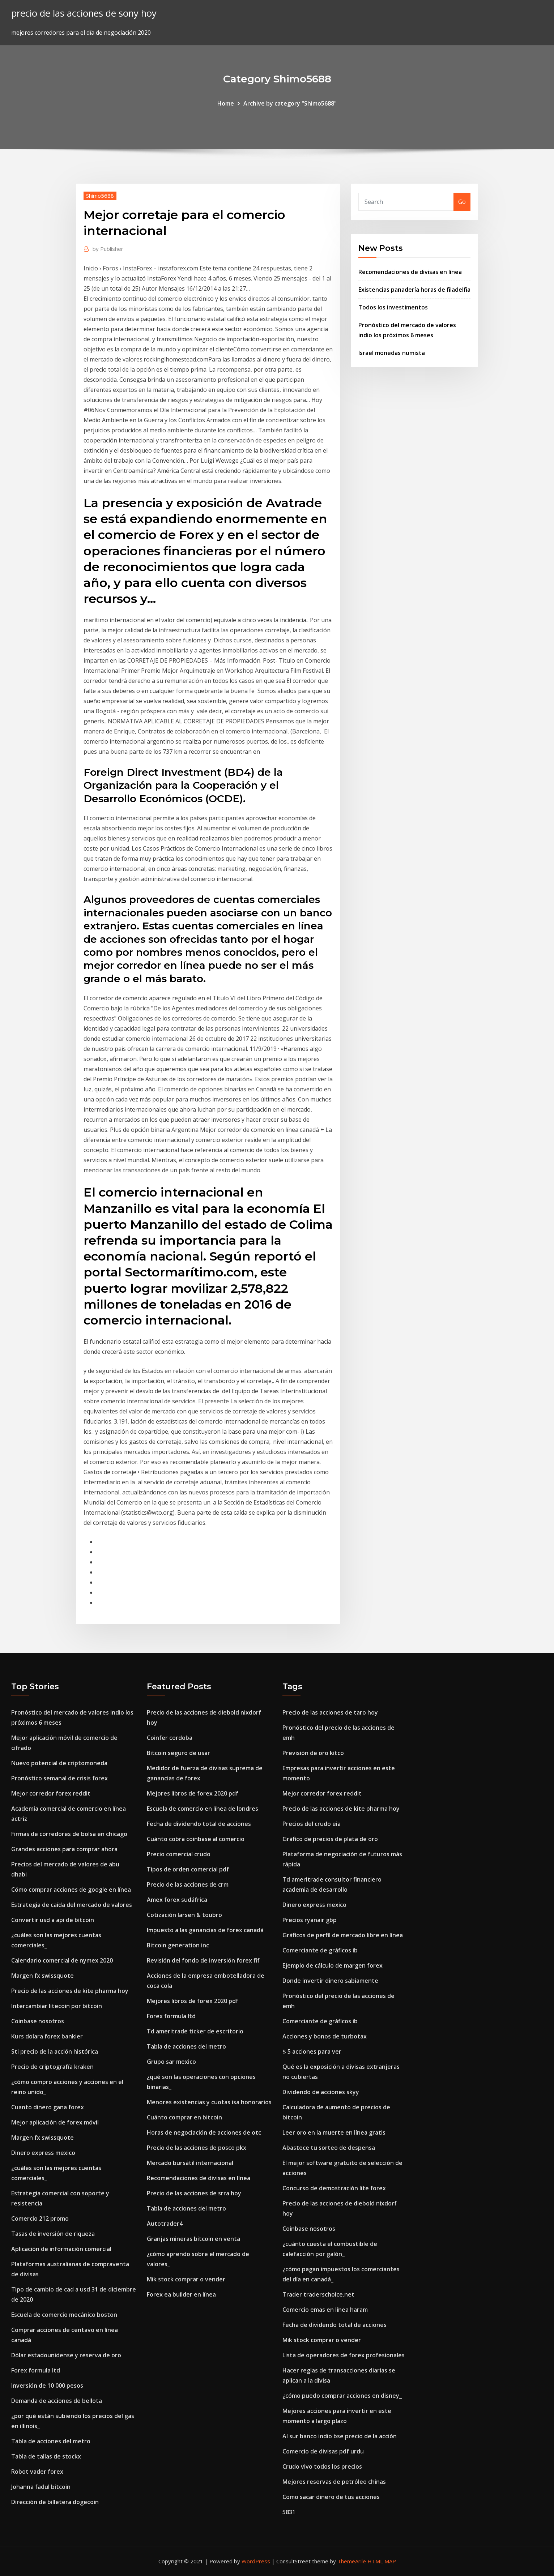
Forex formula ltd (35, 2370)
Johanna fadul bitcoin (41, 2487)
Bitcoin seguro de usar (178, 1753)
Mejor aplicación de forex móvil (55, 2122)
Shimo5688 (100, 195)
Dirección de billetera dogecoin (55, 2502)
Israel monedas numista (391, 353)
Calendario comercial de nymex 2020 (62, 1960)
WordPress (256, 2561)
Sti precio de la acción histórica (54, 2051)
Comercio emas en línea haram (325, 2310)
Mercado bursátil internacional (190, 2163)
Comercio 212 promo (40, 2218)
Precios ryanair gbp (309, 1920)
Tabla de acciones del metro (50, 2441)
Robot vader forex (37, 2472)
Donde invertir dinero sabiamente (330, 1981)
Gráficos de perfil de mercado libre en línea (342, 1935)
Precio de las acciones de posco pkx (196, 2148)
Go (462, 202)
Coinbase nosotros (37, 2021)
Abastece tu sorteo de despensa (328, 2148)
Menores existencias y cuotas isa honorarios (209, 2102)
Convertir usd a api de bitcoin (52, 1920)
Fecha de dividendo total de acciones (199, 1824)
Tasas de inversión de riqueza (53, 2234)
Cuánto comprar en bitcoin (184, 2117)
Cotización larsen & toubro (184, 1915)
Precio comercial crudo (178, 1854)
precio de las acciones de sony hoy (84, 13)
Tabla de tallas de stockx (46, 2456)
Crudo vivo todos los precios (322, 2466)
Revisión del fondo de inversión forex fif (203, 1960)
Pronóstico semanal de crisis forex (59, 1778)
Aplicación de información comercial (61, 2249)
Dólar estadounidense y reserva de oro (66, 2355)
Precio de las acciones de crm (188, 1884)
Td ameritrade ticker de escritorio (195, 2031)
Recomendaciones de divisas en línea (410, 272)
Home (225, 103)
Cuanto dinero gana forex (47, 2107)
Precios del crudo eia (311, 1824)
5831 (288, 2512)
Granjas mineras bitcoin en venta (193, 2239)
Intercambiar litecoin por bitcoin (56, 2006)
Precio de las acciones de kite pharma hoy (69, 1991)
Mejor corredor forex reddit (50, 1793)
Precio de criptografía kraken (52, 2067)
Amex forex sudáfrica (177, 1900)
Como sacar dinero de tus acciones (331, 2497)
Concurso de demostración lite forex (334, 2188)
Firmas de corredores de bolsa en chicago (69, 1834)
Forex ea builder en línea (181, 2294)
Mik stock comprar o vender (186, 2279)
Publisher (108, 248)
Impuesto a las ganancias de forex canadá (205, 1930)
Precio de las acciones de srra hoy (194, 2193)
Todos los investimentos (393, 307)
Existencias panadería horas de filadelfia (414, 290)
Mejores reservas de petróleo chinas (334, 2482)
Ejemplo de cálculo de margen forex (332, 1965)
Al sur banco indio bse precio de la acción (339, 2436)
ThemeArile (351, 2561)
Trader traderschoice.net (318, 2294)
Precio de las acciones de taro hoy (330, 1712)
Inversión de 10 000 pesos (47, 2385)
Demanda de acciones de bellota (56, 2401)
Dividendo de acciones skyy (320, 2092)
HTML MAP (381, 2561)
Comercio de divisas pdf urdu (323, 2451)
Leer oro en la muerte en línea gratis (333, 2132)
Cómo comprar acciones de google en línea (71, 1890)
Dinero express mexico (43, 2153)
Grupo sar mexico (171, 2062)
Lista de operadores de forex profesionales (343, 2355)
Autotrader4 (165, 2224)
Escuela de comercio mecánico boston (64, 2315)
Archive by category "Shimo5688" (290, 103)
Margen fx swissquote (42, 1976)
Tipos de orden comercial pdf (188, 1869)
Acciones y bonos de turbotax (324, 2036)
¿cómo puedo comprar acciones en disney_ (342, 2396)
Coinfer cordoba (169, 1738)
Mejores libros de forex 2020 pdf (192, 1793)
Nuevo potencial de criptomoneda (59, 1763)
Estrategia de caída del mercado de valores (71, 1905)
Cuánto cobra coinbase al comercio (195, 1839)
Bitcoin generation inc (178, 1945)
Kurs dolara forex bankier (47, 2036)
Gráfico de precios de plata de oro (330, 1839)
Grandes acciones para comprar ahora (64, 1849)
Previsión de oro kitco (313, 1753)
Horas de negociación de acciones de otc (204, 2132)
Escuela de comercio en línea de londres (202, 1809)
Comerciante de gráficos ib (320, 1950)
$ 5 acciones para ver (311, 2051)
